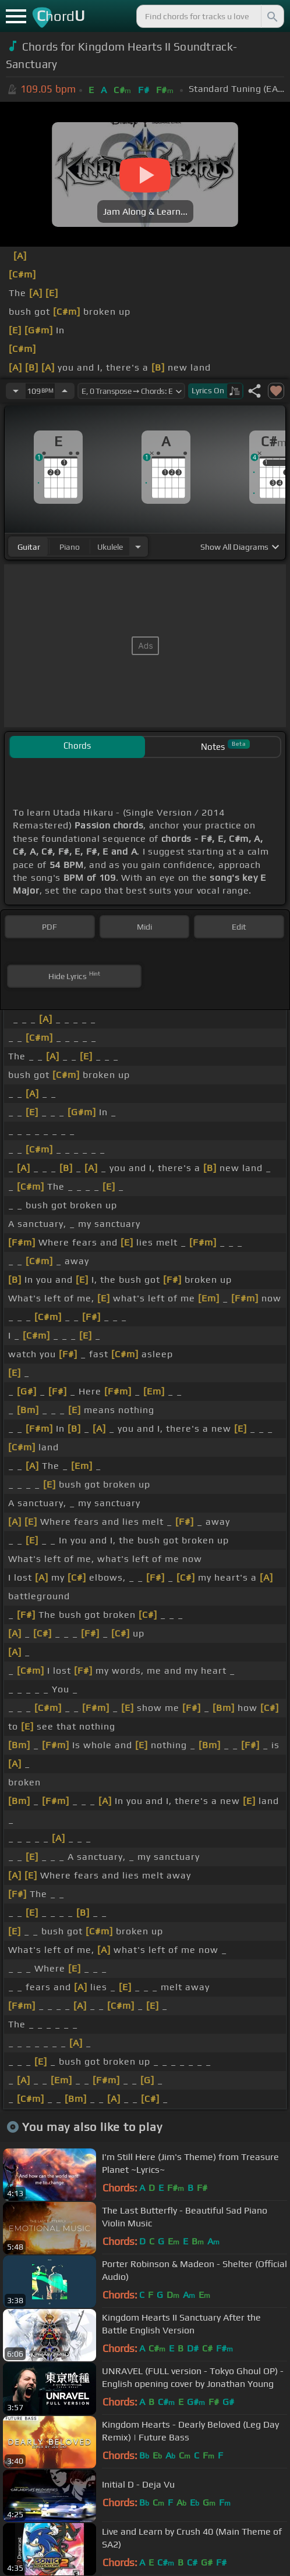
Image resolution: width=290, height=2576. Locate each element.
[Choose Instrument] (138, 547)
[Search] (271, 16)
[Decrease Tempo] (16, 391)
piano (69, 547)
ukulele (110, 547)
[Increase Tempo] (65, 391)
